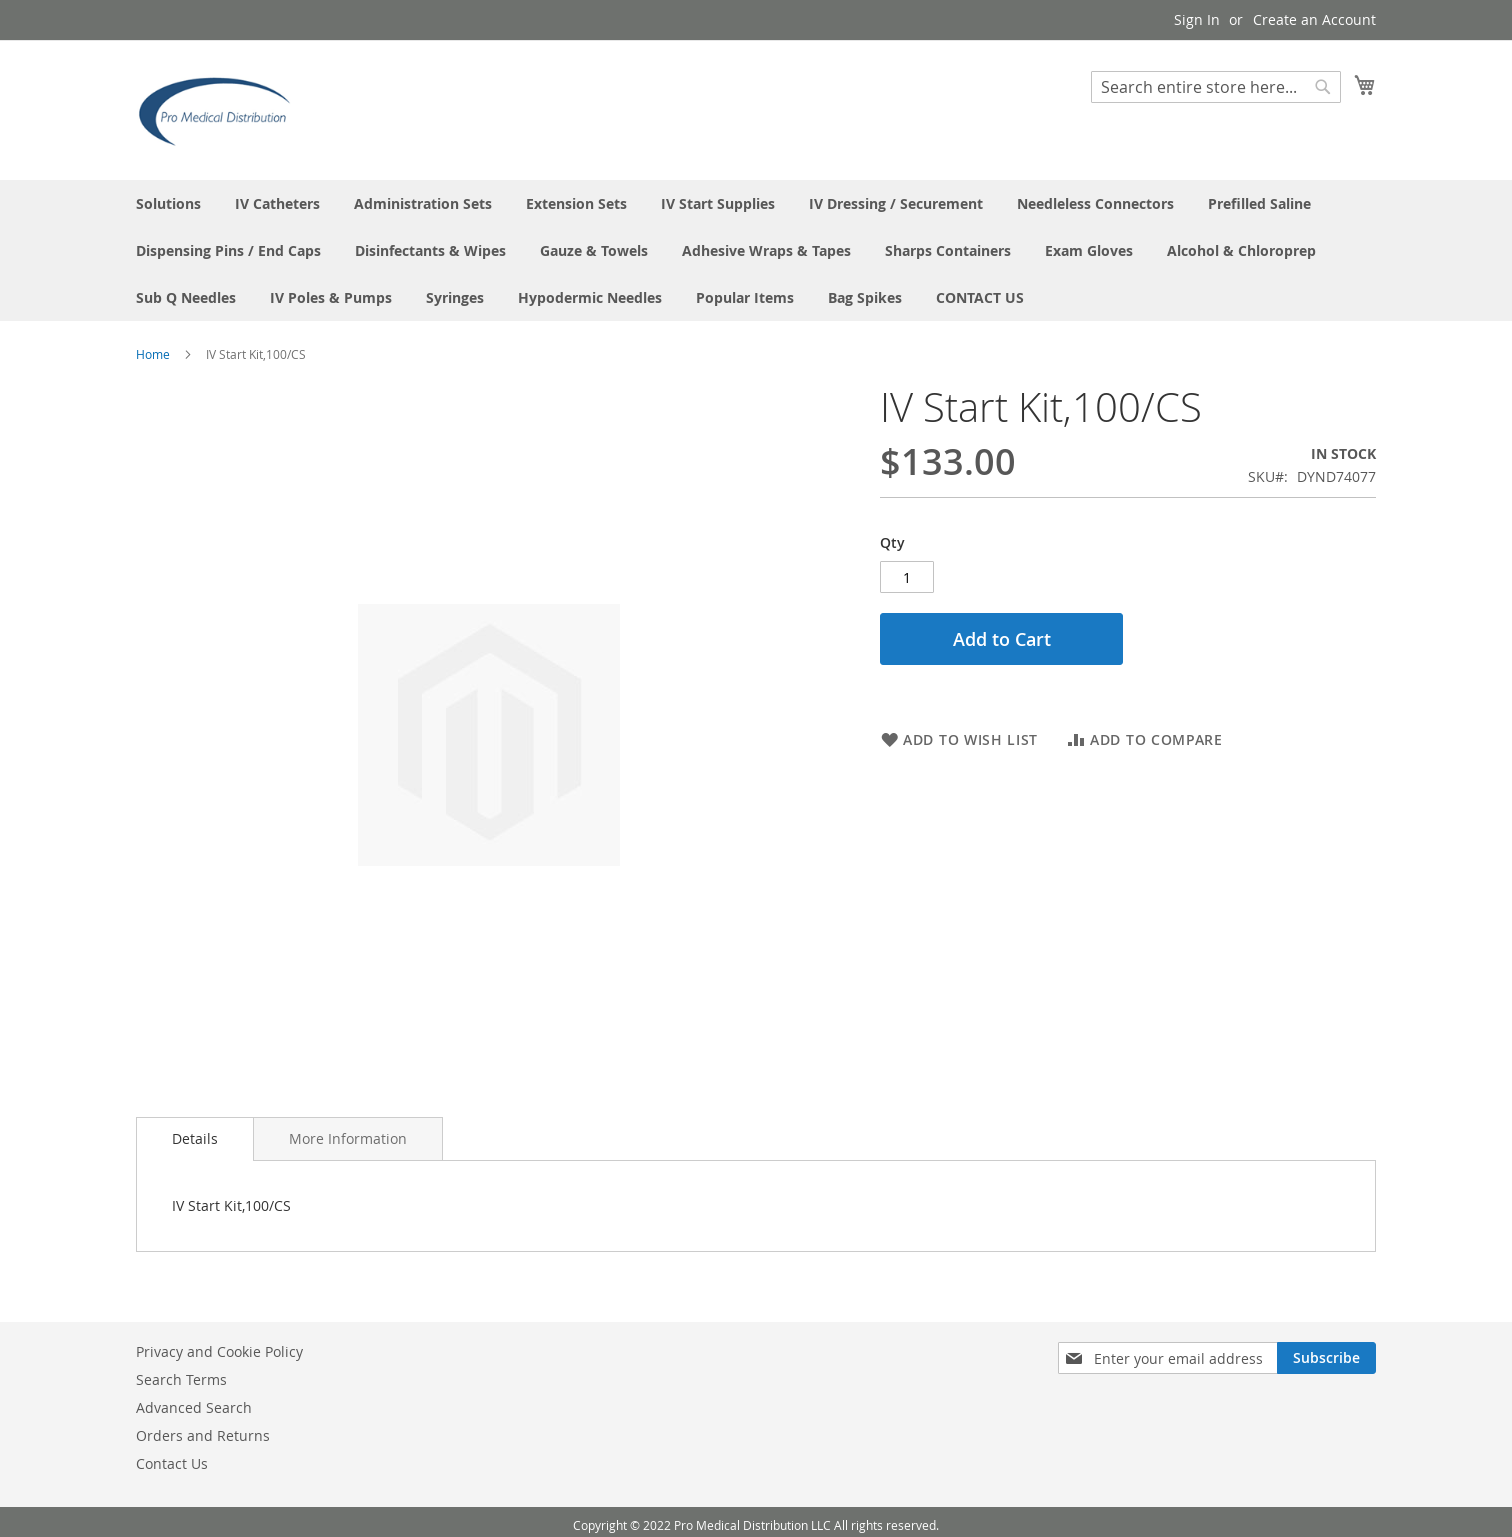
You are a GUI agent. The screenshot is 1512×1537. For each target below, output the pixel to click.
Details (195, 1138)
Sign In (1197, 19)
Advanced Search (194, 1407)
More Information (348, 1138)
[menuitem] (168, 203)
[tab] (195, 1139)
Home (153, 354)
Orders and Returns (203, 1435)
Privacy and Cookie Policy (219, 1351)
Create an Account (1314, 19)
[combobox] (1216, 87)
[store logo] (221, 109)
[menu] (756, 250)
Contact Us (172, 1463)
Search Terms (181, 1379)
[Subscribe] (1326, 1358)
